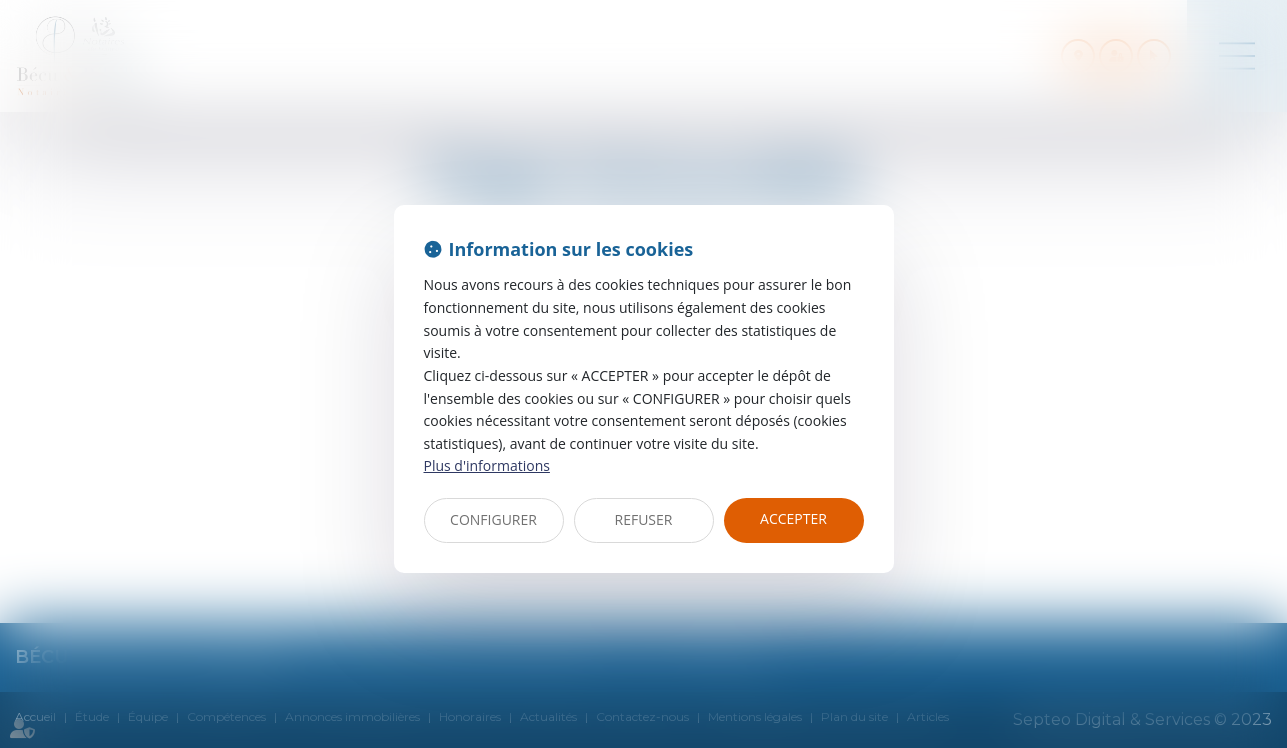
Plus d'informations (487, 465)
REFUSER (644, 519)
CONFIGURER (493, 519)
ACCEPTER (793, 518)
